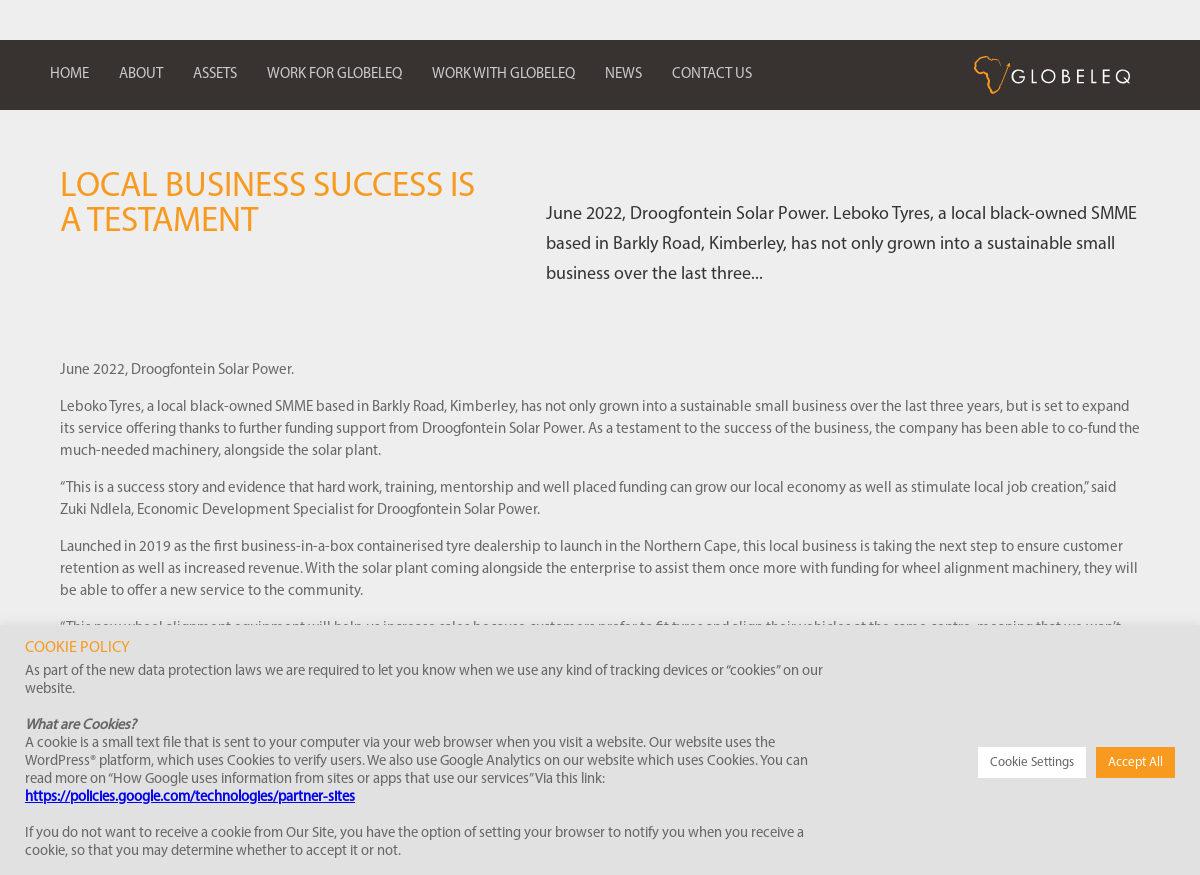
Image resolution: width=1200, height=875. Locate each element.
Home (69, 74)
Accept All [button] (1135, 762)
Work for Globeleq (334, 74)
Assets (215, 74)
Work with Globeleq (503, 74)
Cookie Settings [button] (1032, 762)
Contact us (712, 74)
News (623, 74)
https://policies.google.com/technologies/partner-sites (190, 797)
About (141, 74)
